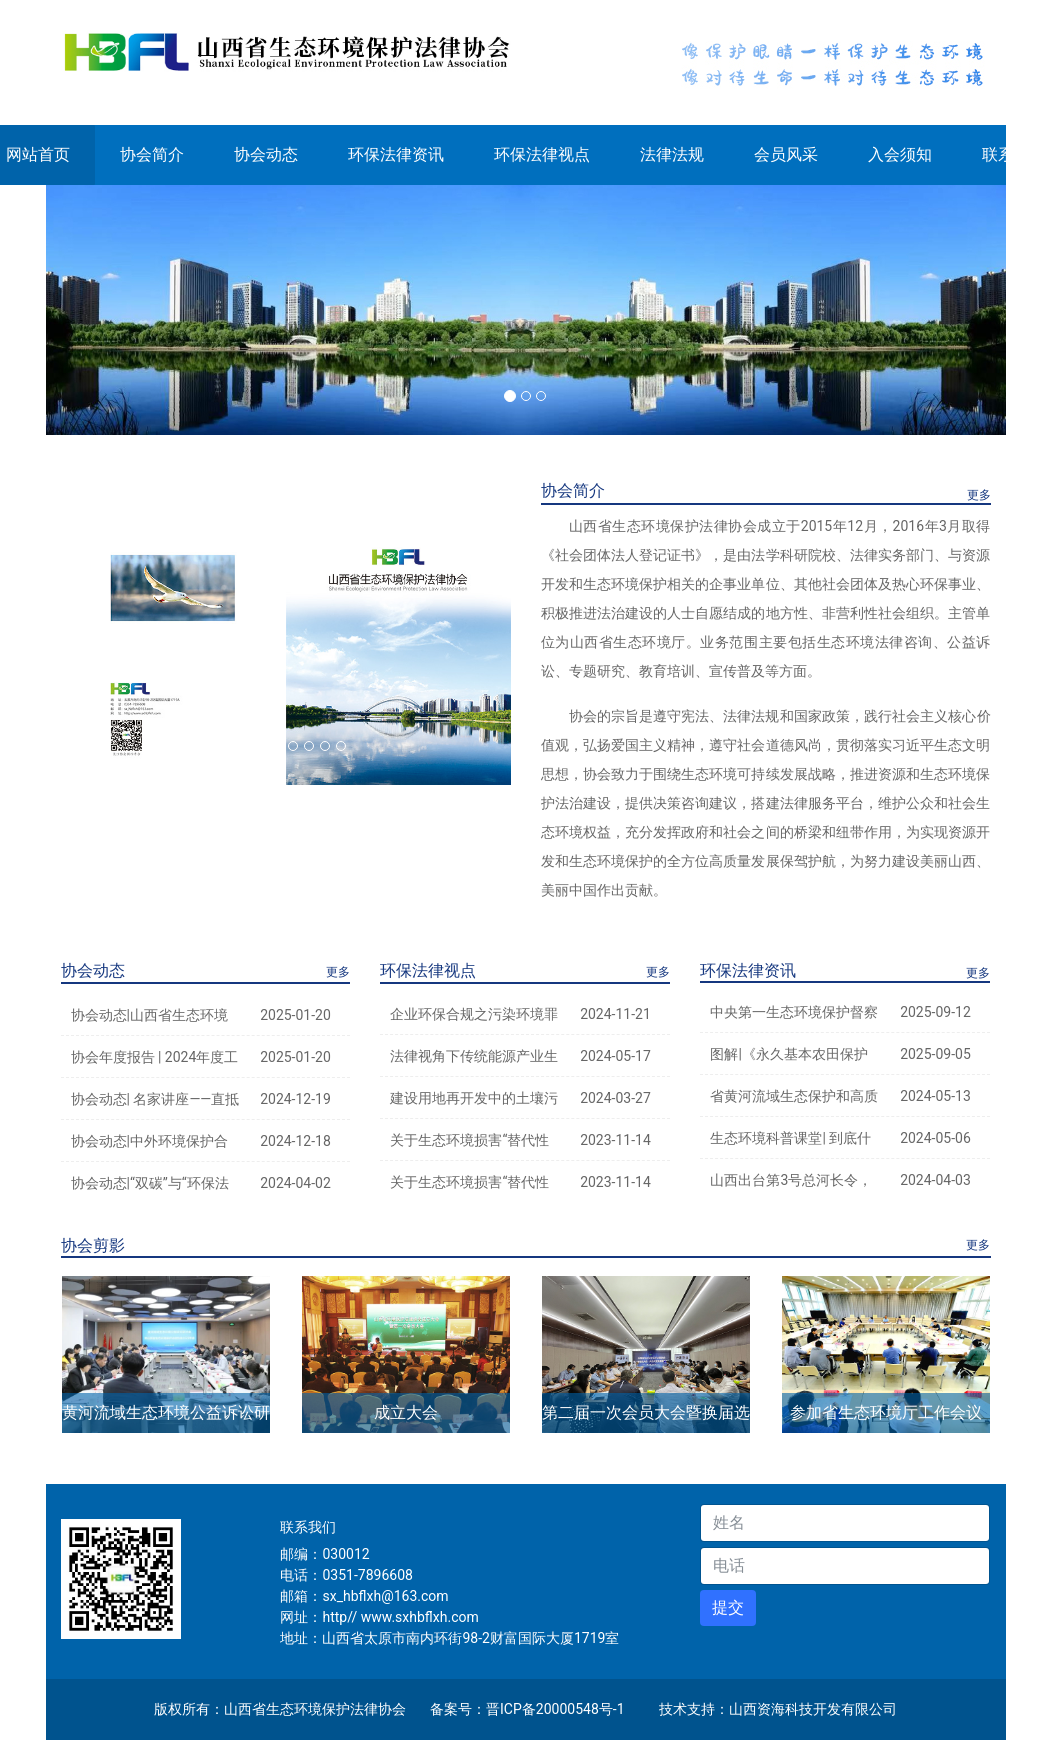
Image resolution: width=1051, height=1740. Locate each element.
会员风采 (786, 154)
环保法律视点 (542, 154)
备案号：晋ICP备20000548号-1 (527, 1709)
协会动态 (266, 154)
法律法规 (672, 154)
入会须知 (900, 154)
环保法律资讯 (396, 154)
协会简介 (152, 154)
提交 (728, 1607)
